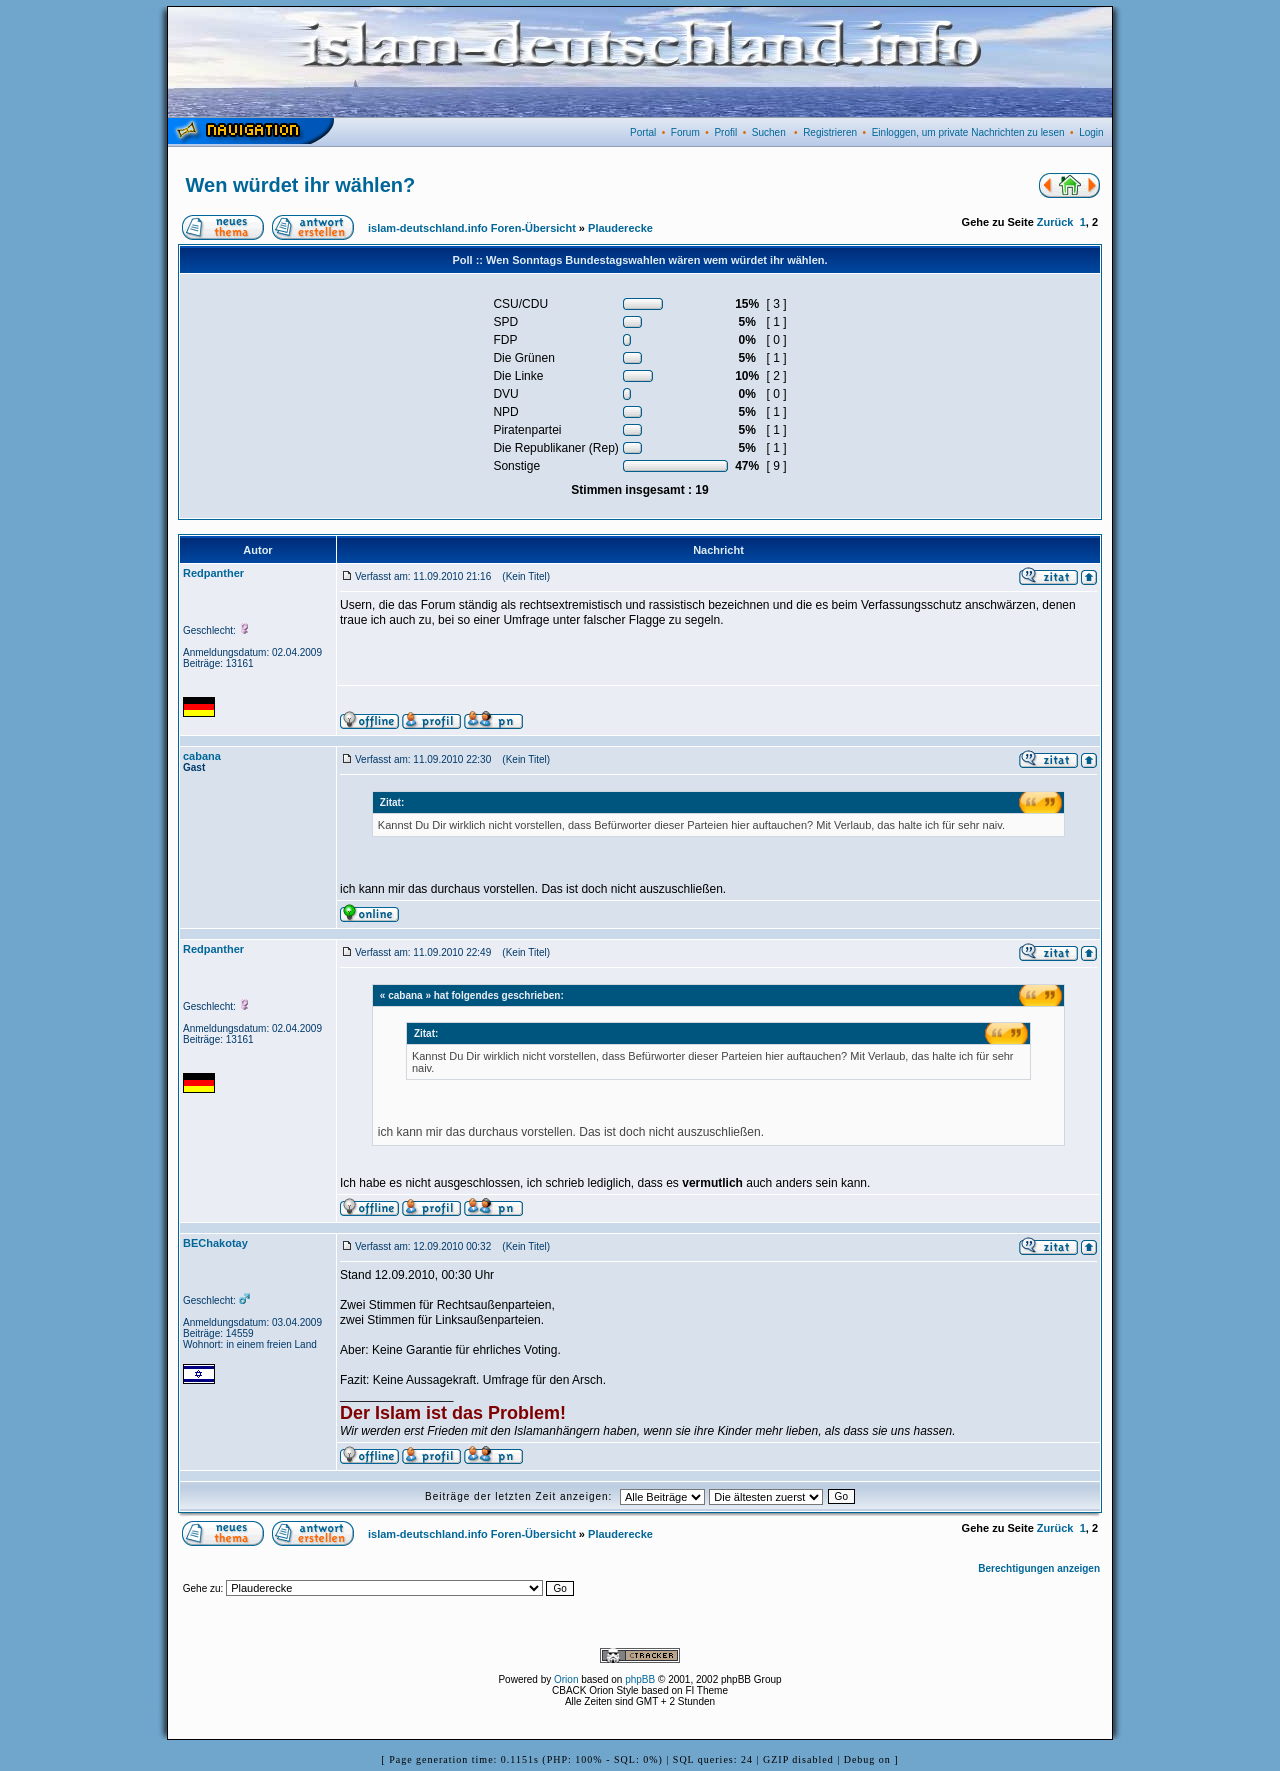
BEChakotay (215, 1243)
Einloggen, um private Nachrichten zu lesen (968, 132)
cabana (202, 756)
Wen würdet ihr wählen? (301, 185)
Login (1091, 132)
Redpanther (213, 573)
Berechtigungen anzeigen (1039, 1568)
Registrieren (830, 132)
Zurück (1055, 222)
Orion (566, 1679)
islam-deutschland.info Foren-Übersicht (472, 228)
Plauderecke (620, 228)
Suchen (769, 132)
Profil (725, 132)
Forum (685, 132)
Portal (643, 132)
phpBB (640, 1679)
